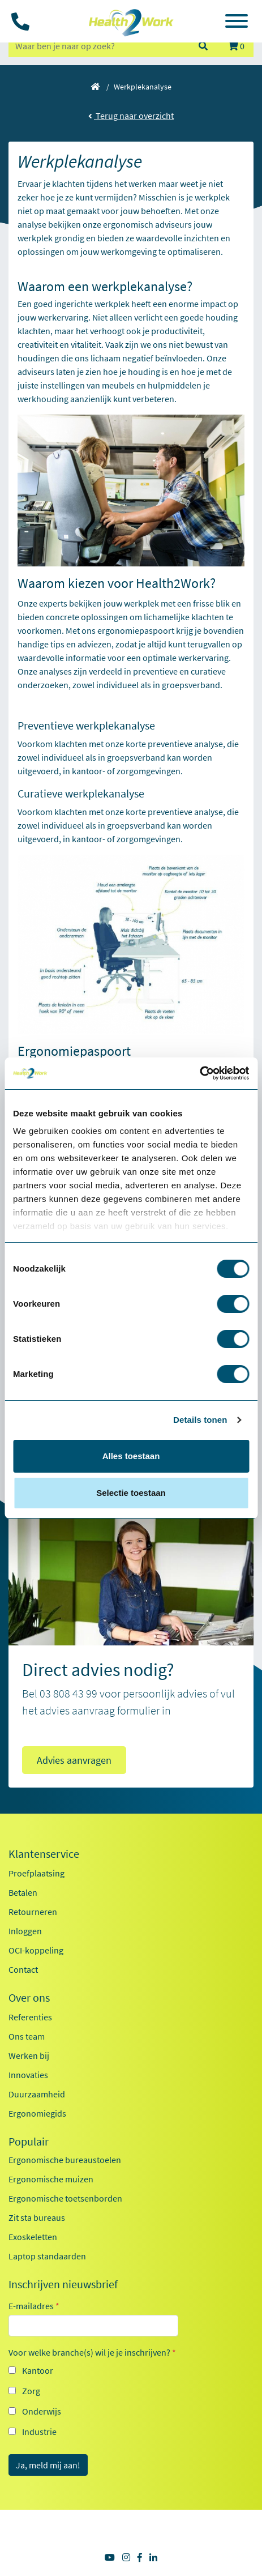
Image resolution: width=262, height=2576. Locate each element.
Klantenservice (43, 1854)
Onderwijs (41, 2411)
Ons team (26, 2036)
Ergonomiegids (37, 2113)
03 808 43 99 (68, 1693)
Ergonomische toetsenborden (65, 2198)
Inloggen (25, 1931)
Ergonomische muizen (50, 2179)
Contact (23, 1969)
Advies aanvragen (74, 1760)
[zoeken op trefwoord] (98, 46)
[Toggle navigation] (236, 22)
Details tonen (200, 1420)
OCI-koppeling (35, 1950)
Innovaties (28, 2074)
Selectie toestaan (131, 1493)
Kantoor (37, 2370)
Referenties (30, 2017)
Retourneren (32, 1911)
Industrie (39, 2431)
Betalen (22, 1892)
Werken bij (28, 2055)
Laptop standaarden (47, 2256)
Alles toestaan (131, 1456)
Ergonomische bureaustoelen (64, 2159)
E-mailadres (33, 2305)
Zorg (31, 2390)
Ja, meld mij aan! (48, 2465)
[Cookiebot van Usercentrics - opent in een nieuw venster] (199, 1073)
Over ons (29, 1997)
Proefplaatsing (36, 1873)
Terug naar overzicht (131, 115)
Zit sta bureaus (36, 2217)
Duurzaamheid (36, 2094)
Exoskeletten (32, 2236)
